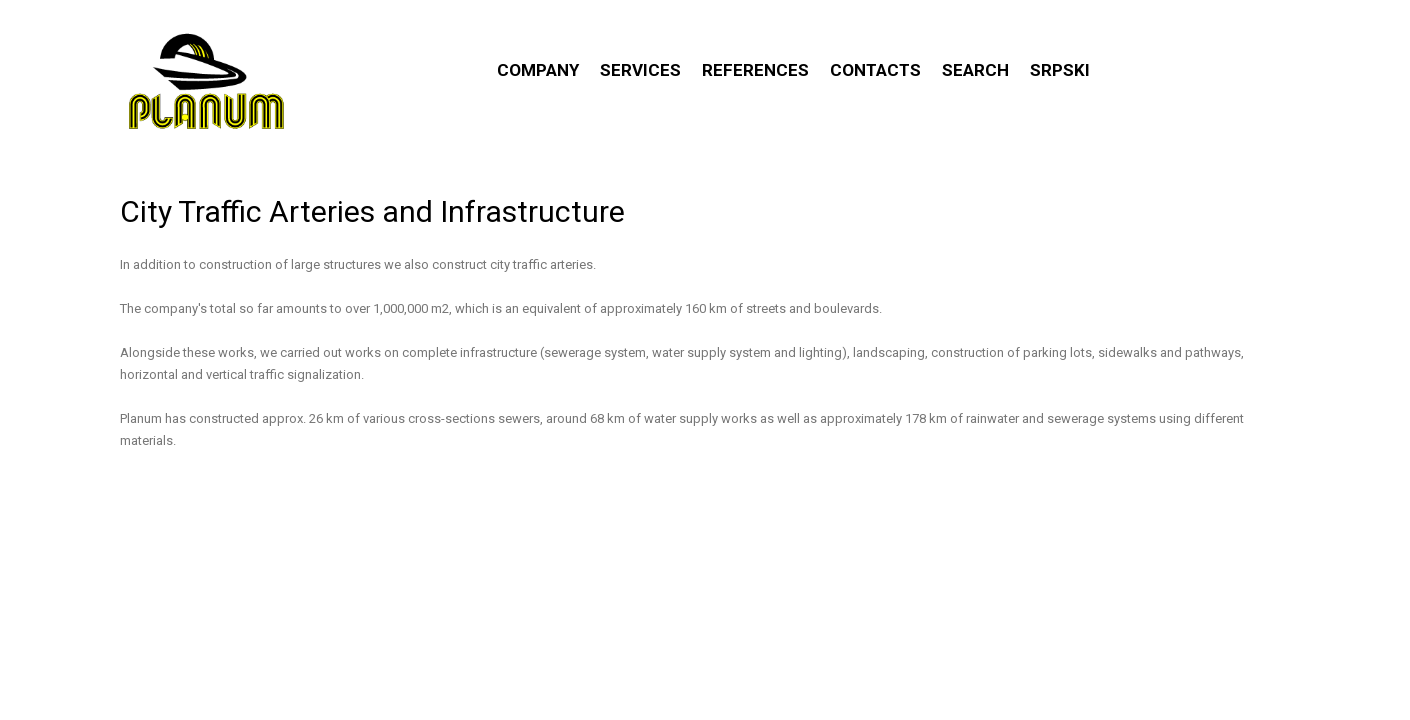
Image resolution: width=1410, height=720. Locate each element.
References (755, 70)
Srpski (1060, 70)
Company (538, 70)
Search (975, 70)
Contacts (875, 70)
